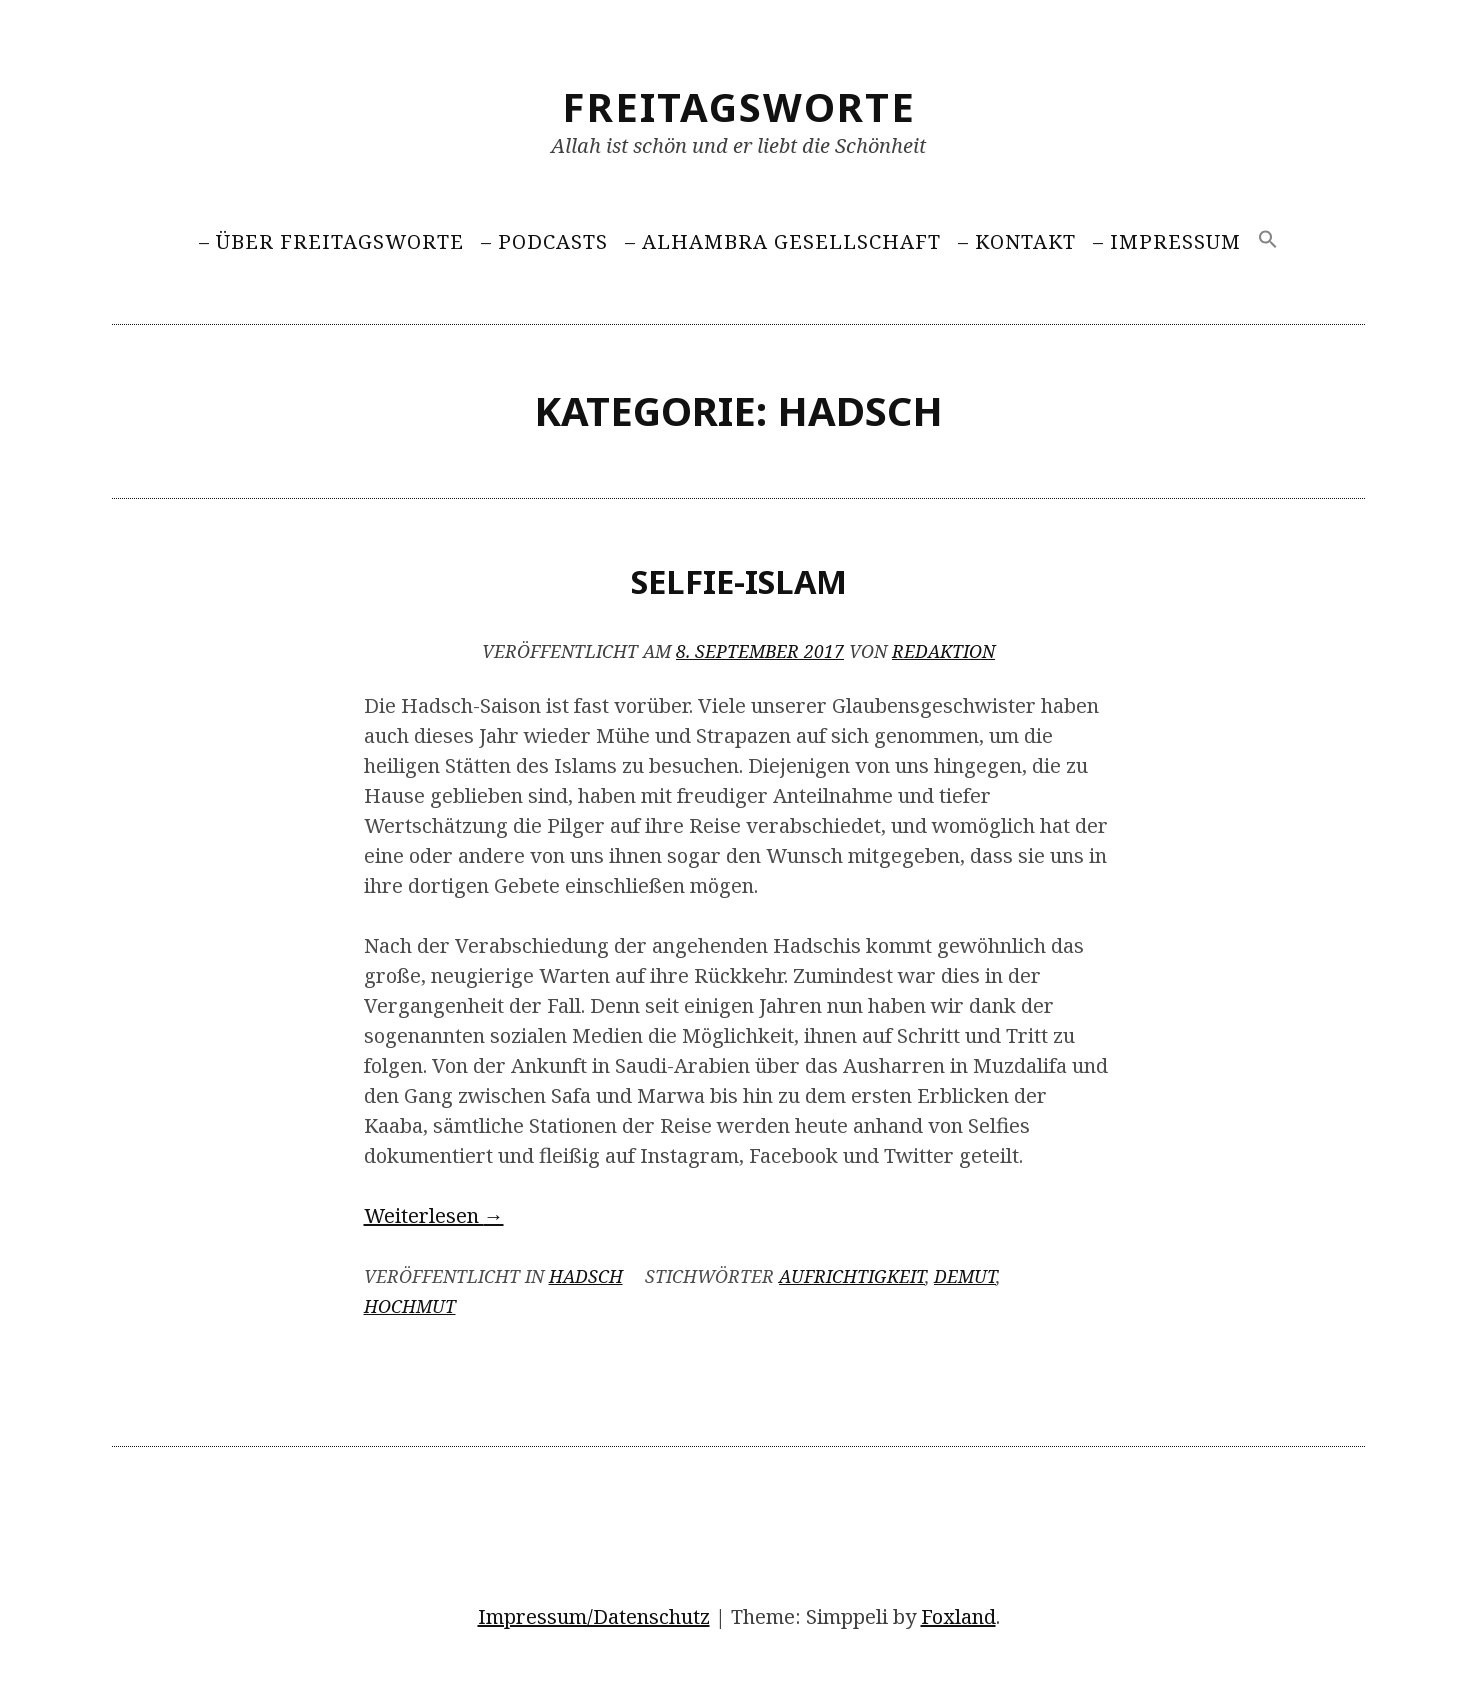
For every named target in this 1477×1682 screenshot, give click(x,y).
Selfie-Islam (739, 581)
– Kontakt (1017, 241)
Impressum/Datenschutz (594, 1616)
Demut (965, 1276)
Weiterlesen (434, 1215)
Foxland (958, 1616)
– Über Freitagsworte (331, 241)
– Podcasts (544, 241)
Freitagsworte (739, 106)
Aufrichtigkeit (852, 1276)
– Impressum (1167, 241)
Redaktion (943, 651)
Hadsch (586, 1276)
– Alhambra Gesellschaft (783, 241)
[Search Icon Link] (1268, 240)
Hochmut (410, 1306)
